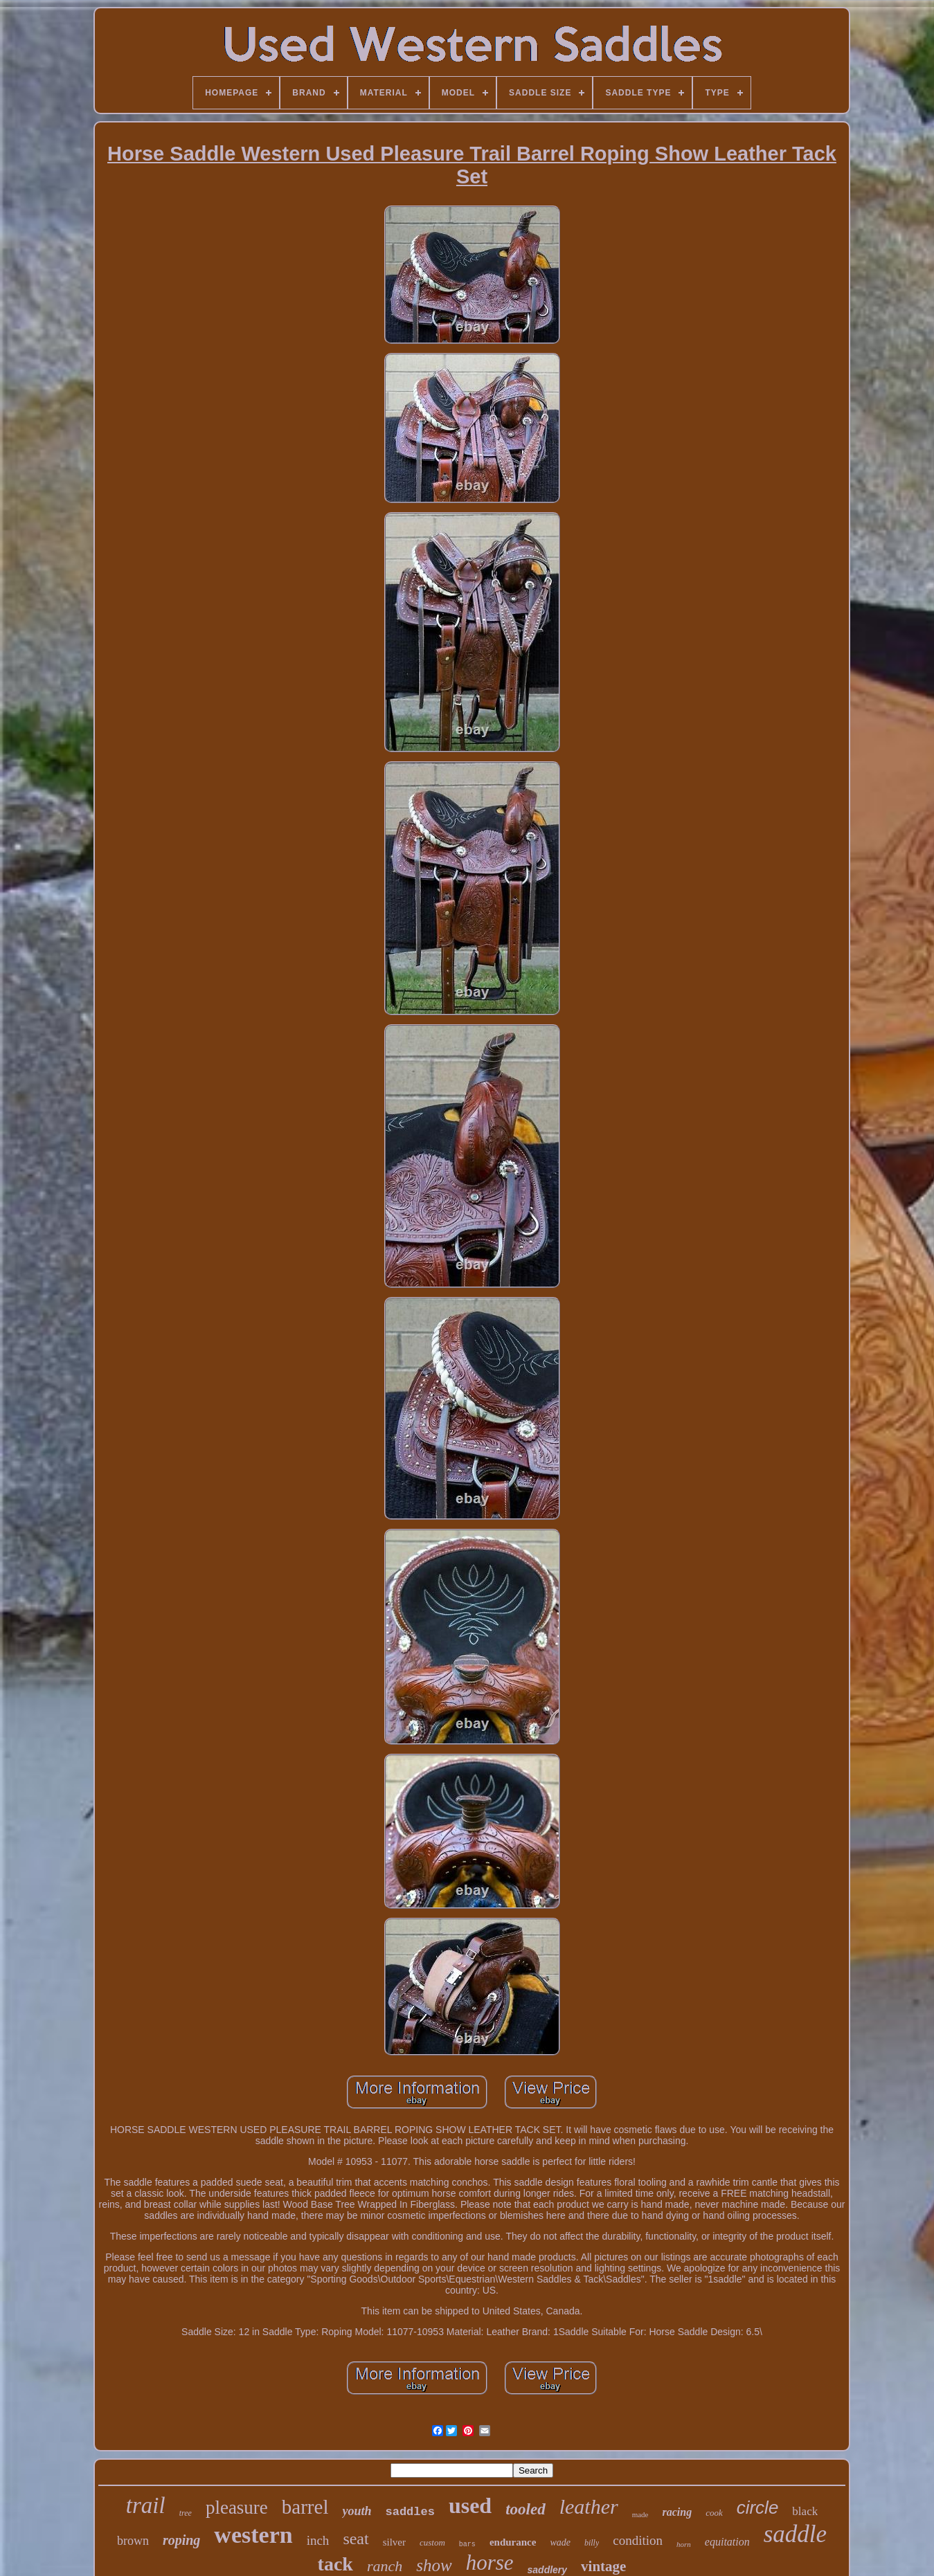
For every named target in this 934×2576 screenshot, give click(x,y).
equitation (727, 2542)
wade (560, 2542)
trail (145, 2505)
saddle (795, 2534)
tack (335, 2564)
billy (591, 2543)
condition (638, 2540)
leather (588, 2506)
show (433, 2565)
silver (394, 2542)
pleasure (237, 2507)
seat (355, 2539)
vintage (603, 2566)
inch (318, 2540)
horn (683, 2544)
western (253, 2535)
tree (185, 2513)
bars (467, 2544)
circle (758, 2507)
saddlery (548, 2569)
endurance (513, 2542)
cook (714, 2512)
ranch (384, 2566)
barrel (305, 2507)
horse (490, 2562)
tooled (525, 2509)
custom (432, 2542)
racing (677, 2512)
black (805, 2511)
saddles (409, 2512)
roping (181, 2540)
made (640, 2514)
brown (133, 2541)
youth (356, 2511)
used (470, 2505)
